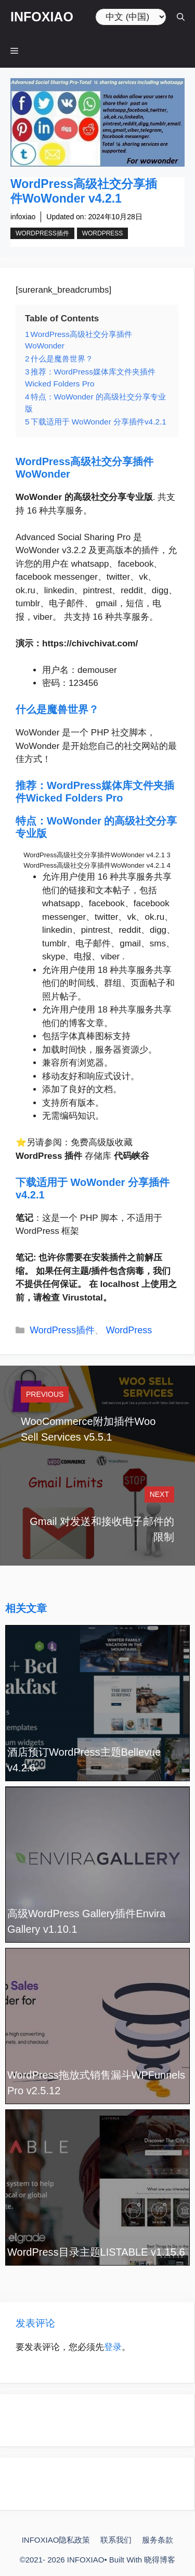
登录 (113, 2347)
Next (159, 1494)
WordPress (102, 233)
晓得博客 (159, 2559)
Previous (44, 1394)
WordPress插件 (42, 233)
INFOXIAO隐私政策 (56, 2539)
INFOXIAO (41, 16)
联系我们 (116, 2539)
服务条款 (157, 2539)
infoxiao (22, 216)
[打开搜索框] (180, 17)
